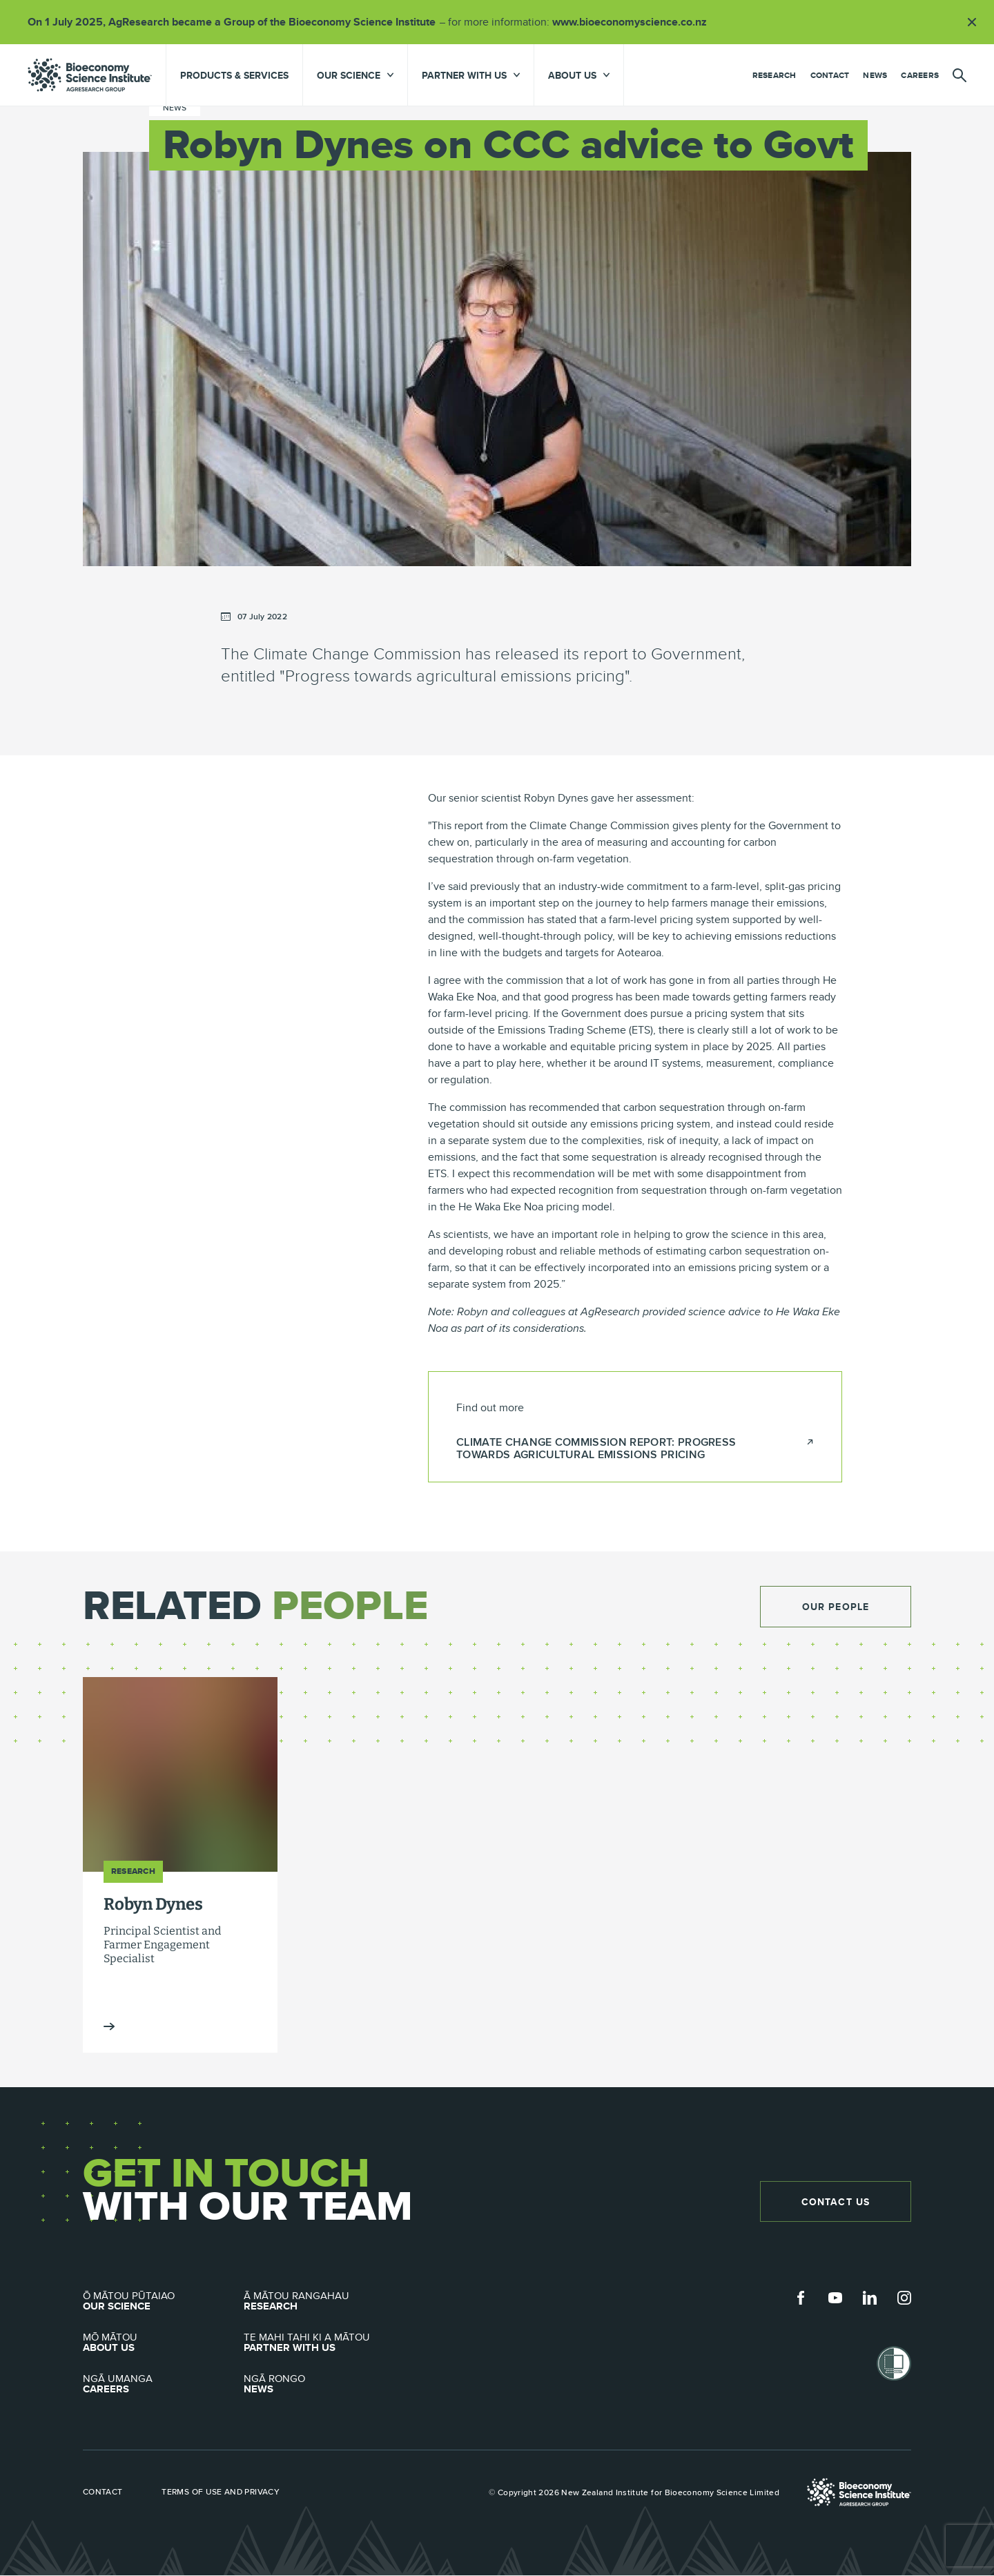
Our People (835, 1607)
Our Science (163, 2302)
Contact (830, 75)
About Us (163, 2343)
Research (774, 75)
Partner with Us (324, 2343)
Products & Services (234, 75)
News (875, 75)
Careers (920, 75)
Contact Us (835, 2202)
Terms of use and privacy (223, 2492)
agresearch (90, 75)
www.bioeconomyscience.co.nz (634, 22)
